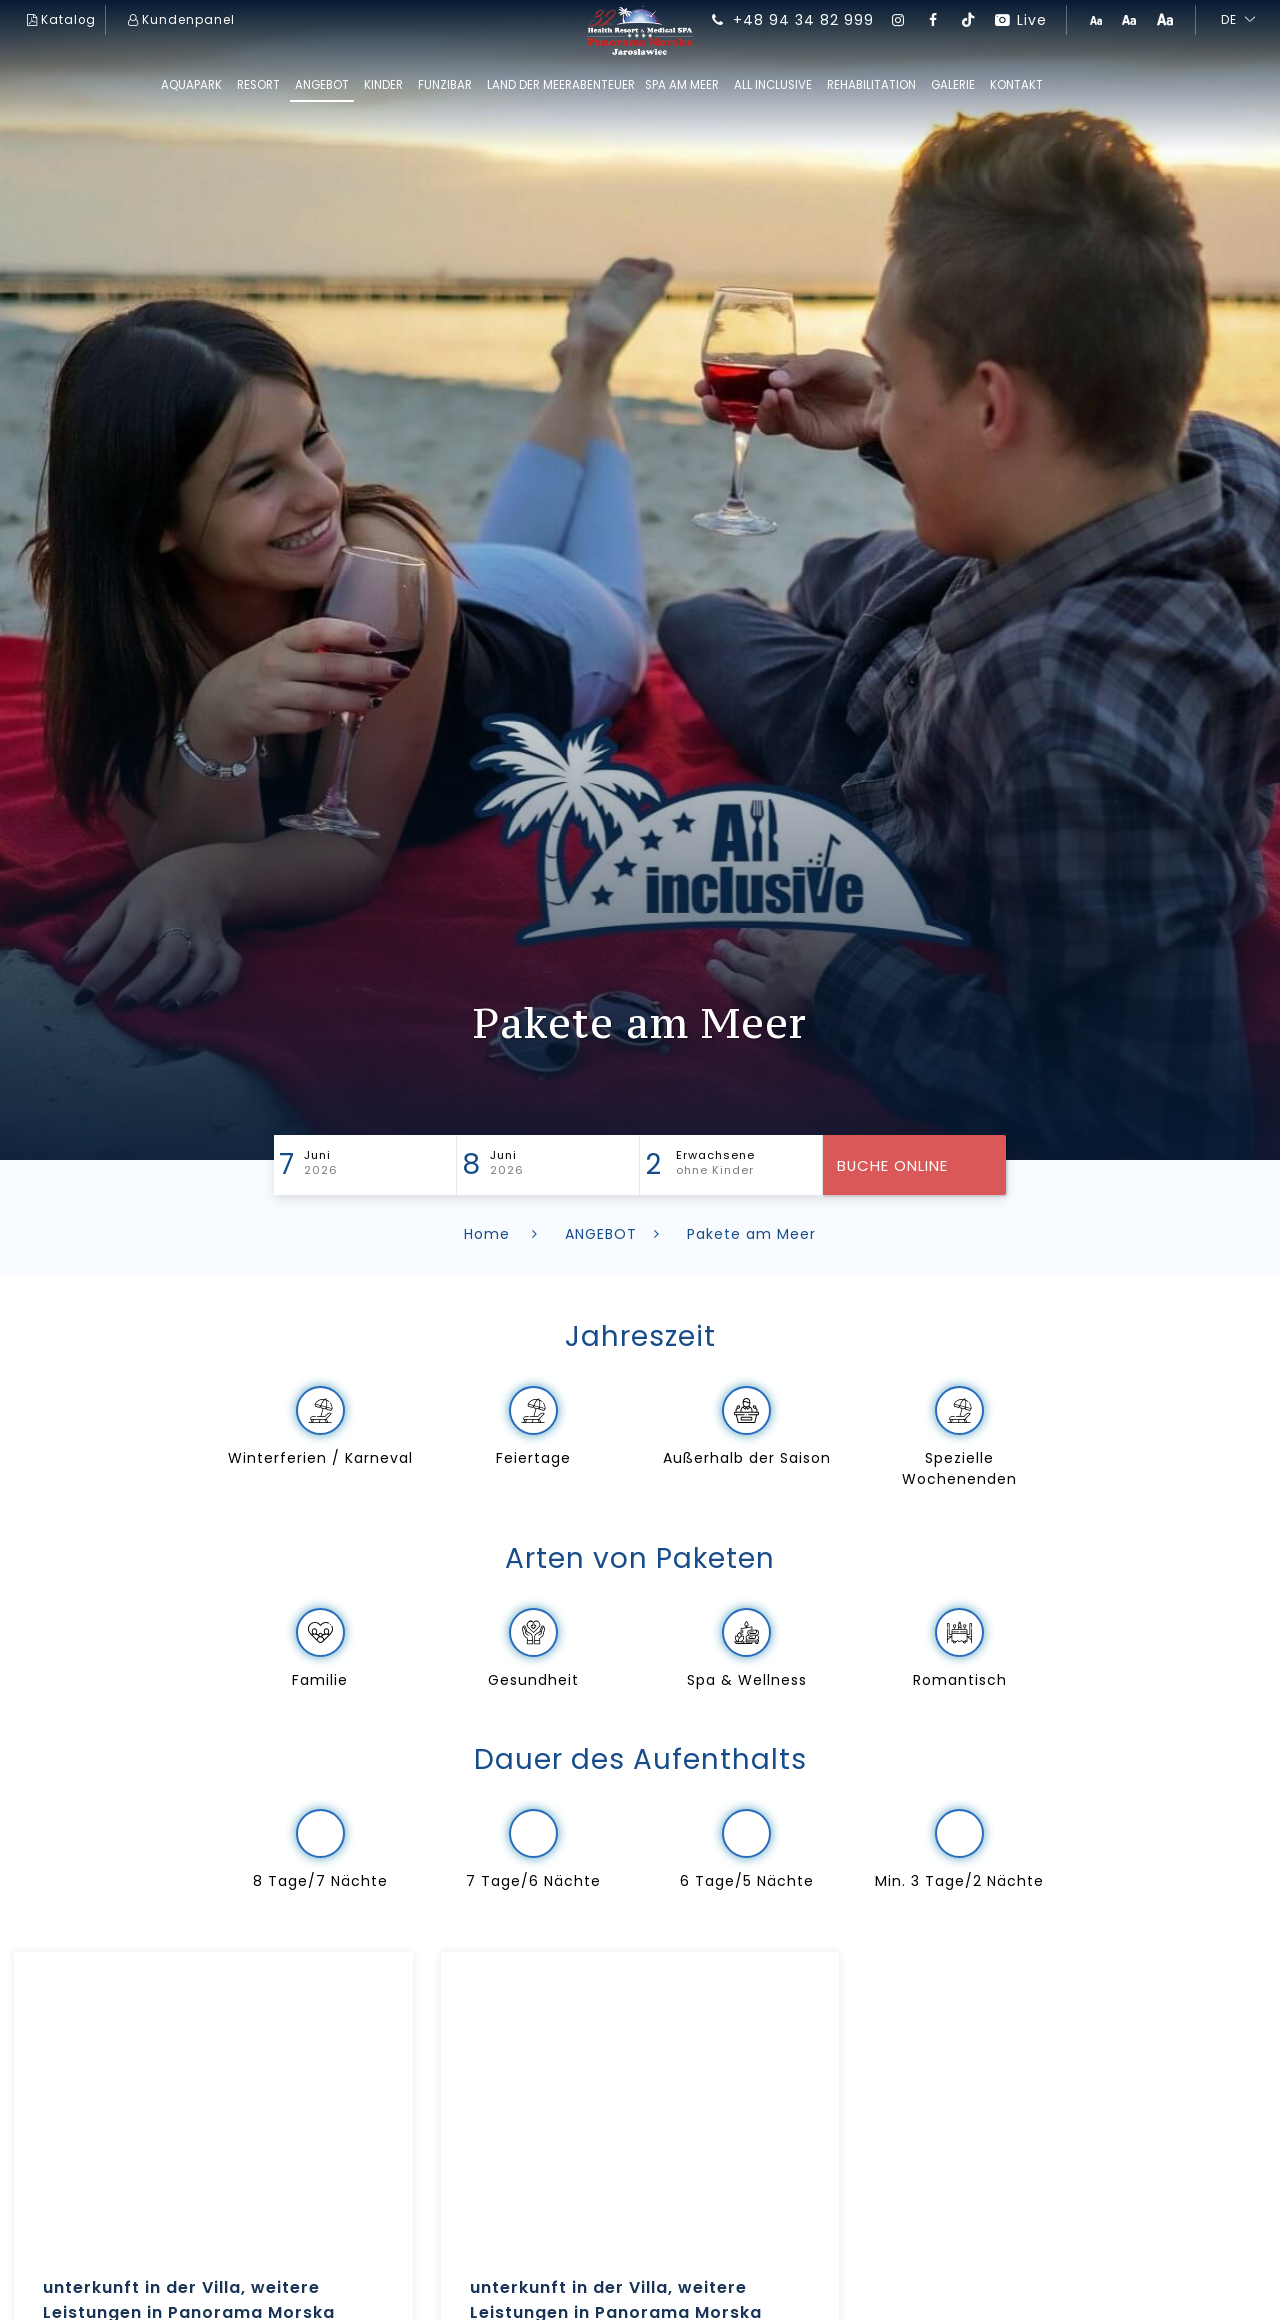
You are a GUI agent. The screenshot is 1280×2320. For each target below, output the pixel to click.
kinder (383, 85)
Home (504, 1234)
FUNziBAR (445, 85)
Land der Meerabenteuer (561, 85)
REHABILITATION (871, 85)
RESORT (258, 85)
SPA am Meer (682, 85)
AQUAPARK (191, 85)
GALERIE (953, 85)
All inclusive (773, 85)
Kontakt (1016, 85)
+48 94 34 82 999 (791, 20)
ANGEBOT (322, 85)
